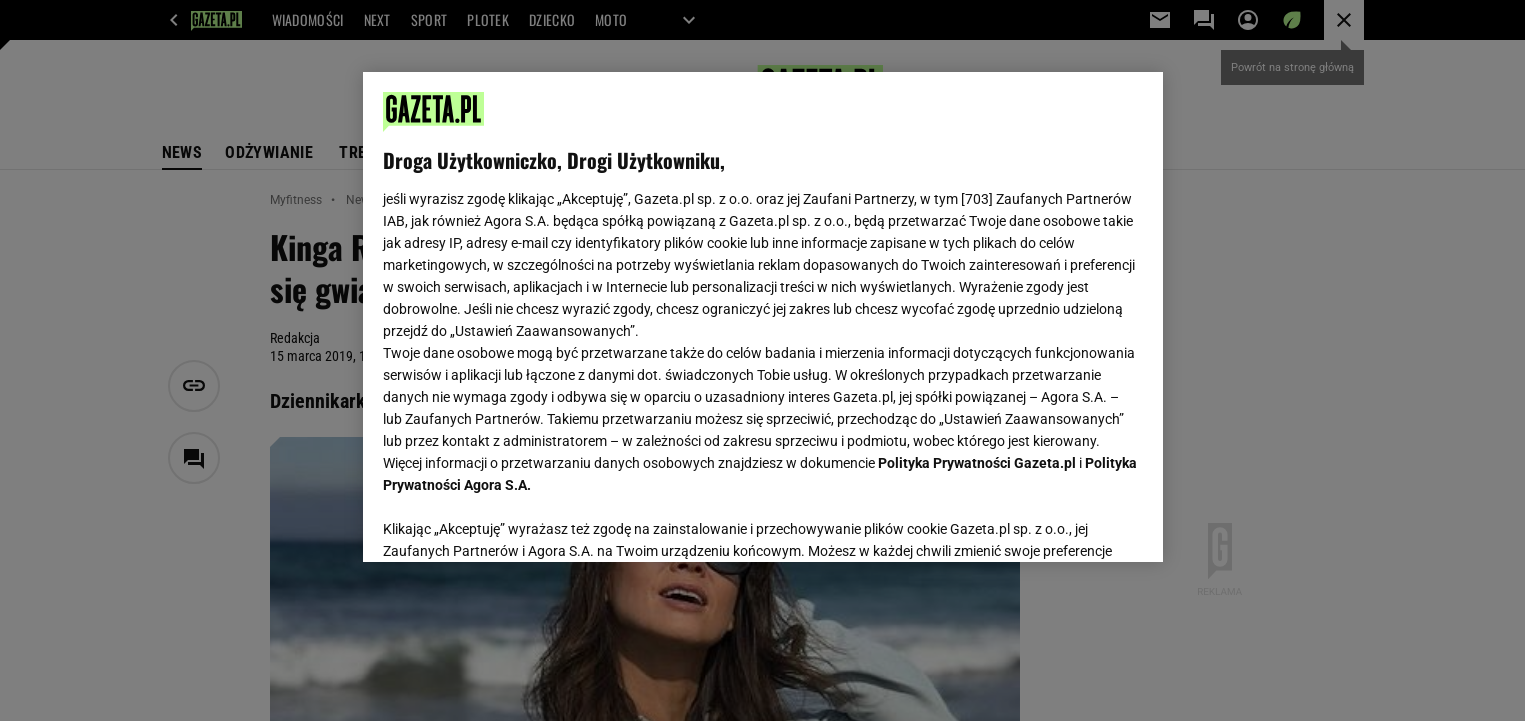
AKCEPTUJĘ (1074, 523)
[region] (763, 317)
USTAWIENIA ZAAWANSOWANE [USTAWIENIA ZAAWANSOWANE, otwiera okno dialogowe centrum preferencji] (513, 522)
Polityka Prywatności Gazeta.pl (977, 463)
